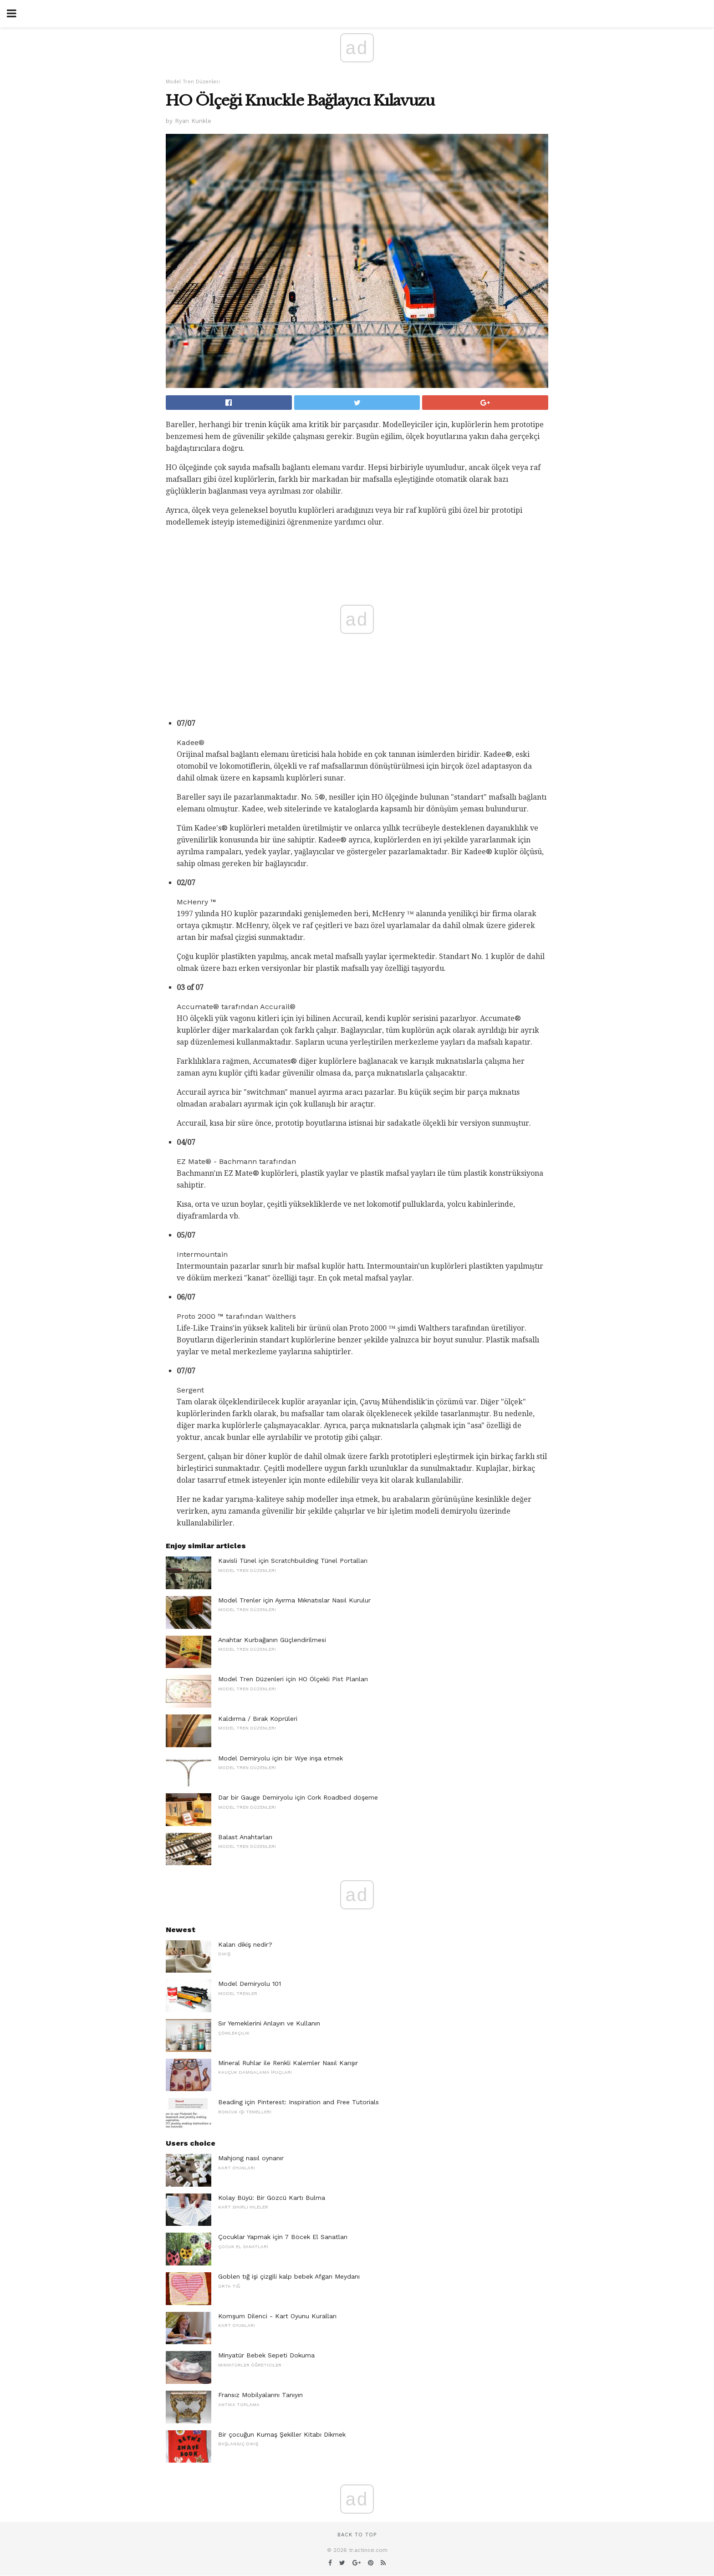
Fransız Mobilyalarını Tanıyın (260, 2394)
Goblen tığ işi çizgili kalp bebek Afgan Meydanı (289, 2276)
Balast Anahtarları (245, 1837)
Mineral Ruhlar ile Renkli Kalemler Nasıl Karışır (288, 2062)
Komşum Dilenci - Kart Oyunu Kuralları (277, 2316)
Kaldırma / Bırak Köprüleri (257, 1718)
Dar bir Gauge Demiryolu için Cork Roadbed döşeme (298, 1797)
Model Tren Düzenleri (193, 82)
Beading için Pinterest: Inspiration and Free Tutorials (298, 2102)
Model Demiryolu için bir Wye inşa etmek (280, 1758)
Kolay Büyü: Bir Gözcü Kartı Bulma (271, 2197)
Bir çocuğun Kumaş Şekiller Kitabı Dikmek (282, 2434)
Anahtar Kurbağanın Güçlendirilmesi (272, 1639)
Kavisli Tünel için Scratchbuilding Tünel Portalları (292, 1560)
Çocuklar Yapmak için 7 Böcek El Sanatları (282, 2236)
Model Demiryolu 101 (249, 1983)
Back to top (357, 2535)
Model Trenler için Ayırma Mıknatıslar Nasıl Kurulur (294, 1600)
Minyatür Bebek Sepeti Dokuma (266, 2355)
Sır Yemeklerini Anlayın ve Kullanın (269, 2023)
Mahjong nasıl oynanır (251, 2158)
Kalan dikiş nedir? (245, 1944)
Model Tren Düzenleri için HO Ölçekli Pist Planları (293, 1679)
